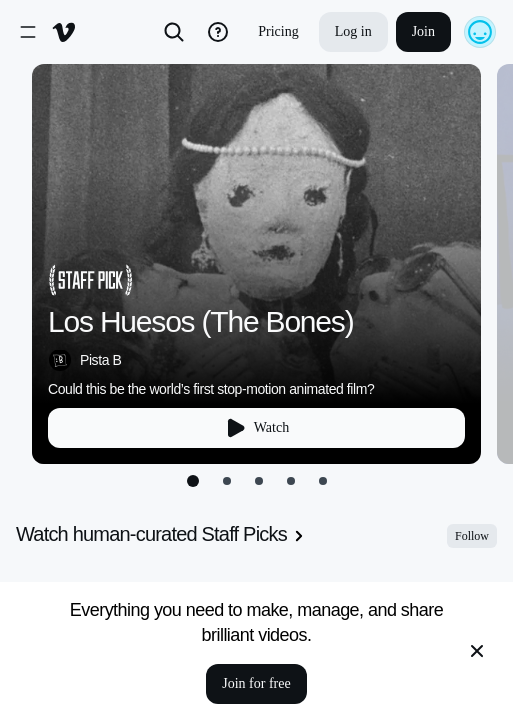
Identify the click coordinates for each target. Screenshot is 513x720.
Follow (472, 536)
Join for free (256, 683)
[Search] (174, 32)
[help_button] (218, 32)
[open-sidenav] (28, 32)
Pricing (278, 31)
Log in (353, 31)
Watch (256, 428)
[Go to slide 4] (291, 481)
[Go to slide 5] (323, 481)
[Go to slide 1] (193, 481)
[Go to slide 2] (227, 481)
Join (423, 31)
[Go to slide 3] (259, 481)
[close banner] (477, 651)
